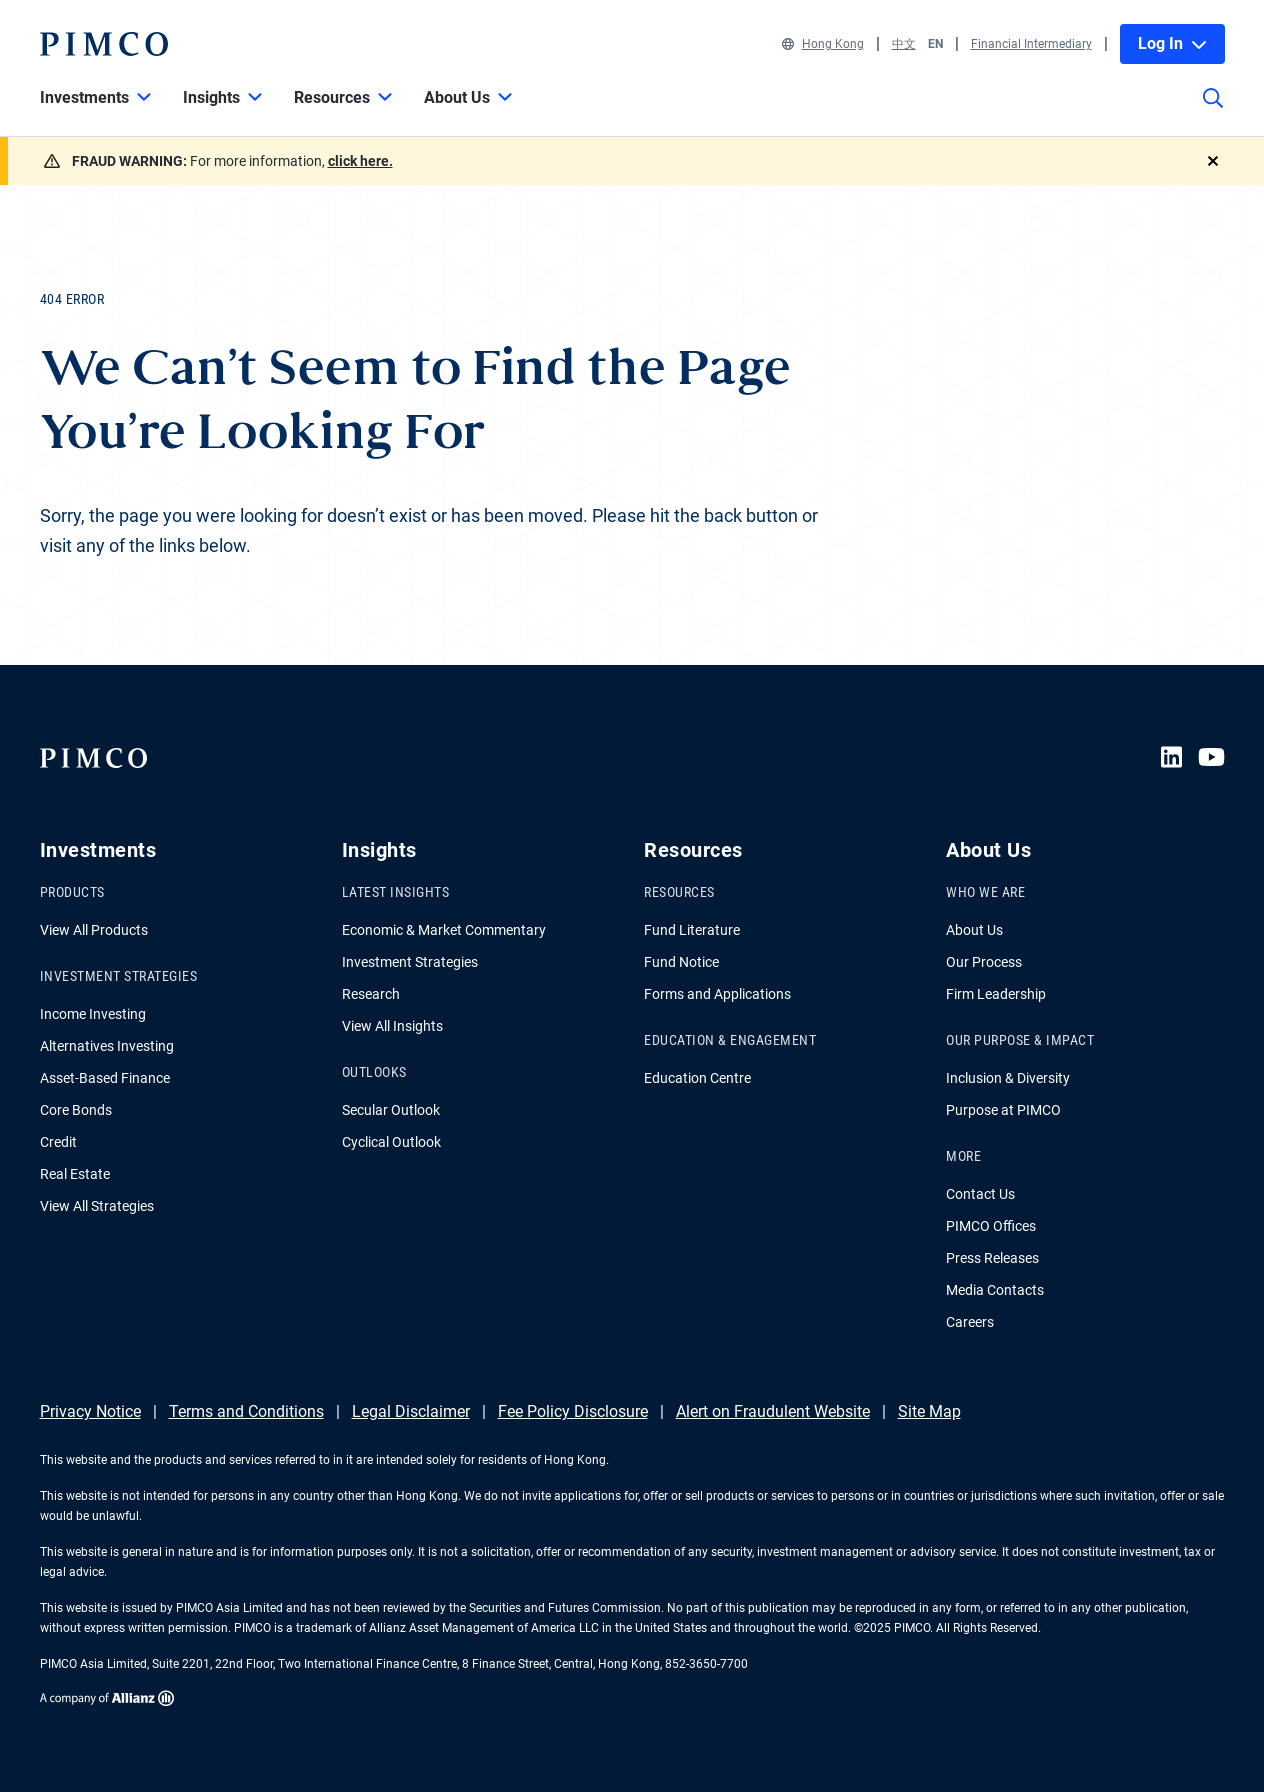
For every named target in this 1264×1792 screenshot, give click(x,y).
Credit (58, 1142)
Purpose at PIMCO (1003, 1110)
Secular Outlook (391, 1110)
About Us (974, 930)
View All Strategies (97, 1206)
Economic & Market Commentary (444, 930)
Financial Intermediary (1031, 44)
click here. (360, 161)
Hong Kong (823, 44)
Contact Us (980, 1194)
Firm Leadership (996, 994)
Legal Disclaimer (411, 1411)
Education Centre (697, 1078)
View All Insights (392, 1026)
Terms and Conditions (246, 1411)
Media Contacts (995, 1290)
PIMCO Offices (991, 1226)
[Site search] (1213, 112)
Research (371, 994)
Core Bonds (76, 1110)
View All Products (94, 930)
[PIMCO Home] (104, 44)
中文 (904, 44)
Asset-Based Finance (105, 1078)
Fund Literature (692, 930)
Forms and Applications (717, 994)
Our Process (984, 962)
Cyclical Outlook (391, 1142)
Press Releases (992, 1258)
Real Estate (75, 1174)
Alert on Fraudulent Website (773, 1411)
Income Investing (93, 1014)
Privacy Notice (90, 1411)
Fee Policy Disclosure (573, 1411)
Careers (970, 1322)
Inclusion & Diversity (1008, 1078)
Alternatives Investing (107, 1046)
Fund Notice (681, 962)
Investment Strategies (410, 962)
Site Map (929, 1411)
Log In (1172, 43)
